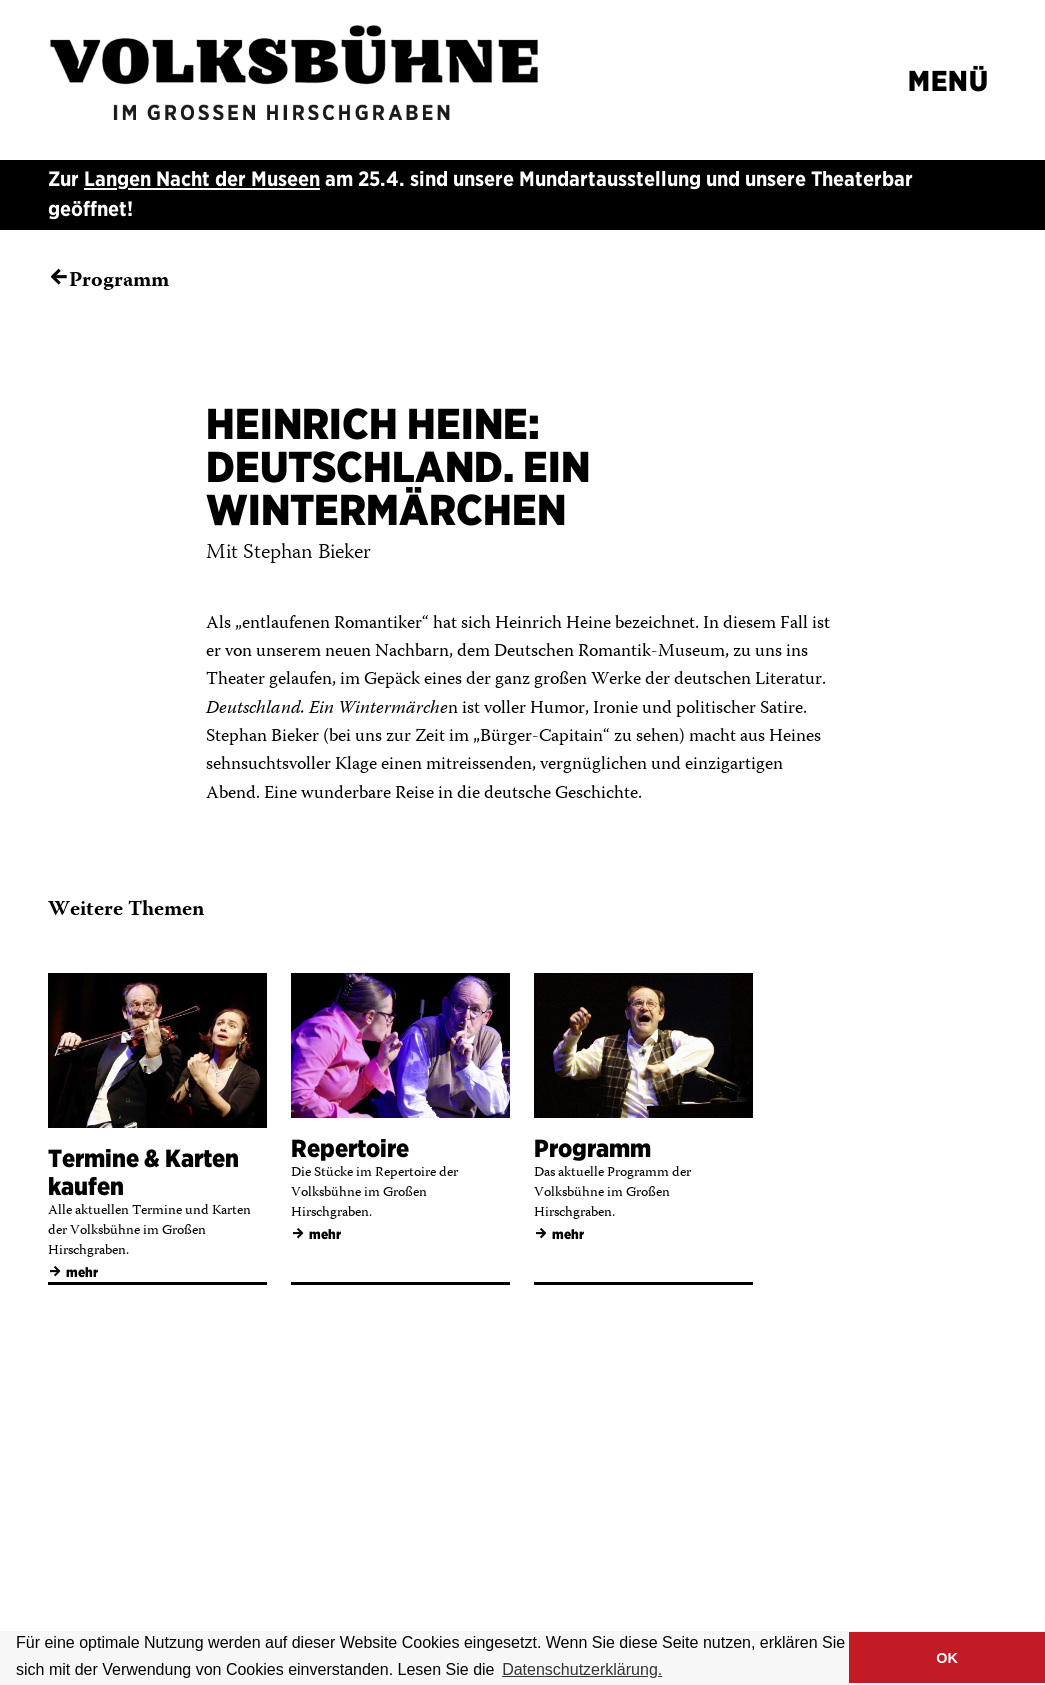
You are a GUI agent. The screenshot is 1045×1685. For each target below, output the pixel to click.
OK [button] (947, 1658)
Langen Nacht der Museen (202, 178)
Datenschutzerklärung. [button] (582, 1669)
